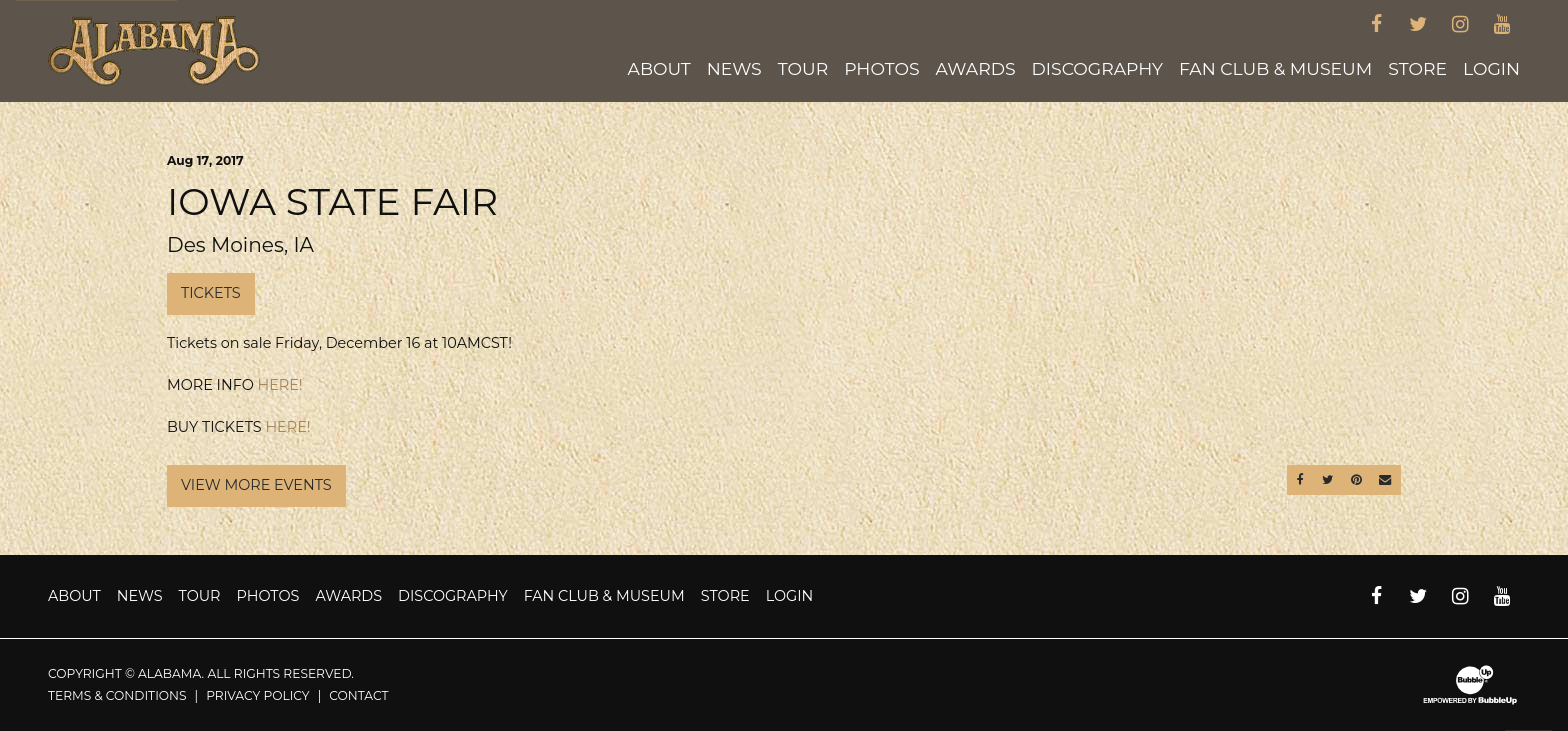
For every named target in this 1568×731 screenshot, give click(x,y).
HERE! (280, 385)
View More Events (256, 485)
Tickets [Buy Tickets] (211, 293)
